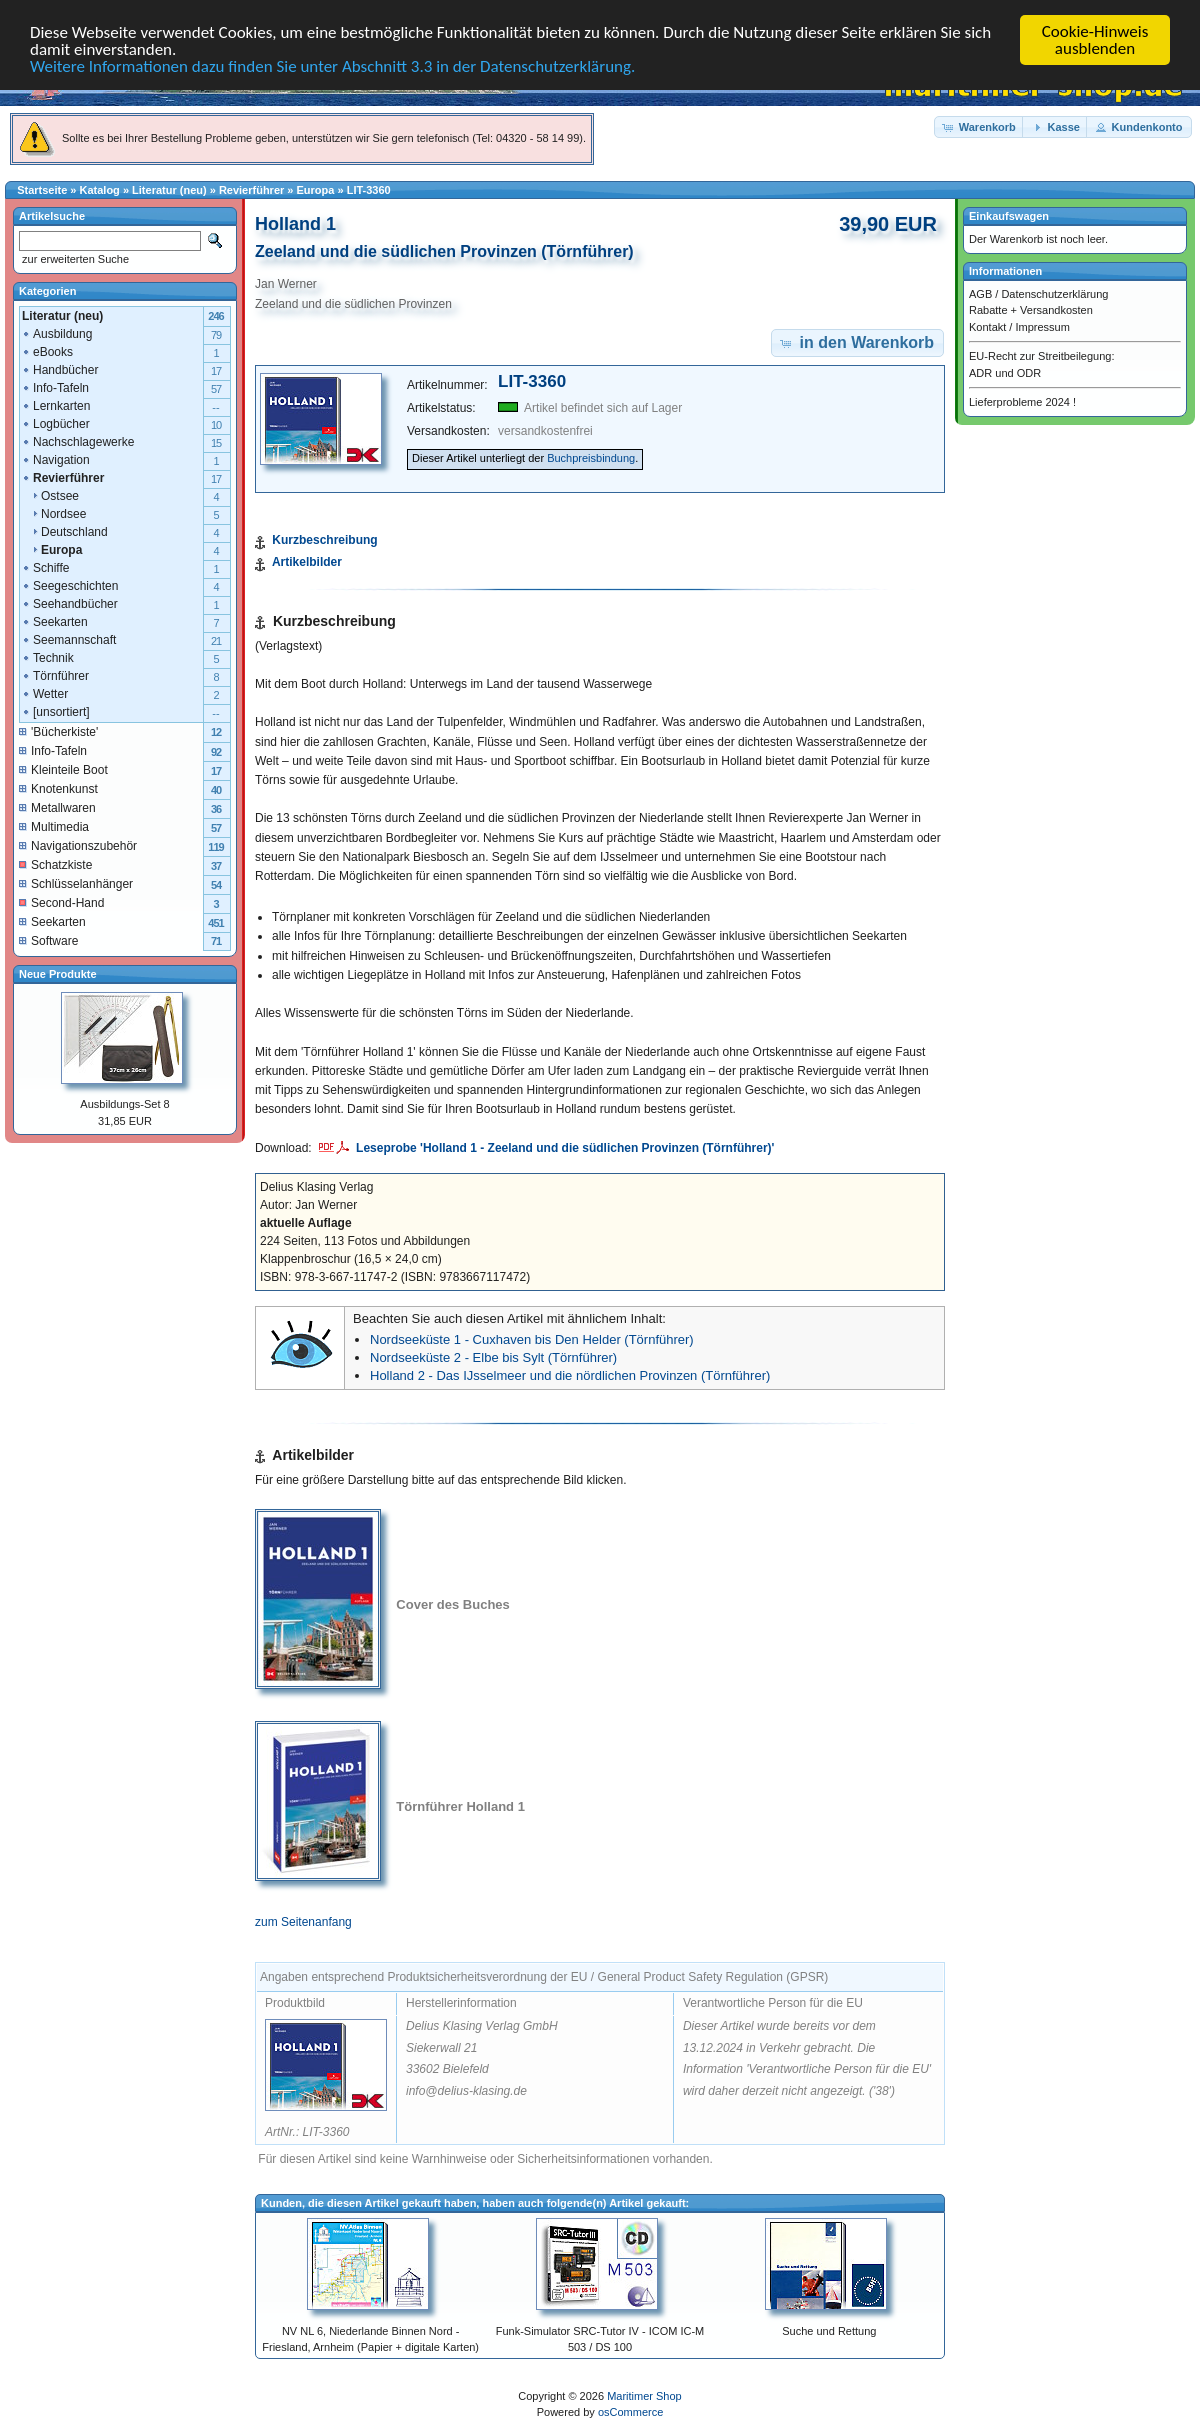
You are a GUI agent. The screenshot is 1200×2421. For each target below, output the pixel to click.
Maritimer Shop (644, 2396)
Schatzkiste (55, 864)
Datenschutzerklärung (1054, 293)
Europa (316, 190)
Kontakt (987, 326)
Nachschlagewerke (77, 441)
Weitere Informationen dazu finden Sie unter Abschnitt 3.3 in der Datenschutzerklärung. (332, 65)
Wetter (44, 693)
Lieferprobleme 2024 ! (1022, 402)
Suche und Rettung (829, 2331)
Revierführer (251, 190)
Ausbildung (56, 333)
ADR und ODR (1005, 372)
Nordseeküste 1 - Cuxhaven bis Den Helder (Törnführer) (532, 1339)
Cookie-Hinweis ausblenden (1095, 40)
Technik (47, 657)
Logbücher (55, 423)
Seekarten (54, 621)
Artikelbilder (307, 562)
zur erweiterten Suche (74, 259)
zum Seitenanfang (303, 1922)
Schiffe (45, 567)
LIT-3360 (369, 190)
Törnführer (55, 675)
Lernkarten (55, 405)
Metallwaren (57, 807)
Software (48, 940)
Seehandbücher (69, 603)
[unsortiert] (55, 711)
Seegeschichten (69, 585)
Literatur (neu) (169, 190)
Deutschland (64, 531)
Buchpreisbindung (591, 458)
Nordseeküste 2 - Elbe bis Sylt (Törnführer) (493, 1357)
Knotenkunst (58, 788)
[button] (980, 126)
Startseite (42, 190)
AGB (980, 293)
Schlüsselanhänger (76, 883)
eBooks (47, 351)
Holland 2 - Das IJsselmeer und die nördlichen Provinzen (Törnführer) (570, 1375)
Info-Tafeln (55, 387)
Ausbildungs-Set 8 (124, 1104)
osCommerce (630, 2412)
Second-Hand (61, 902)
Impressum (1042, 326)
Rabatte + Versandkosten (1031, 310)
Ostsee (50, 495)
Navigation (55, 459)
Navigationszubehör (78, 845)
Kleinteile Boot (63, 769)
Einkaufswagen (1009, 216)
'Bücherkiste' (58, 731)
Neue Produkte (58, 973)
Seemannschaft (68, 639)
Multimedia (54, 826)
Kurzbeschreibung (324, 540)
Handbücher (59, 369)
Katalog (100, 190)
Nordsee (53, 513)
